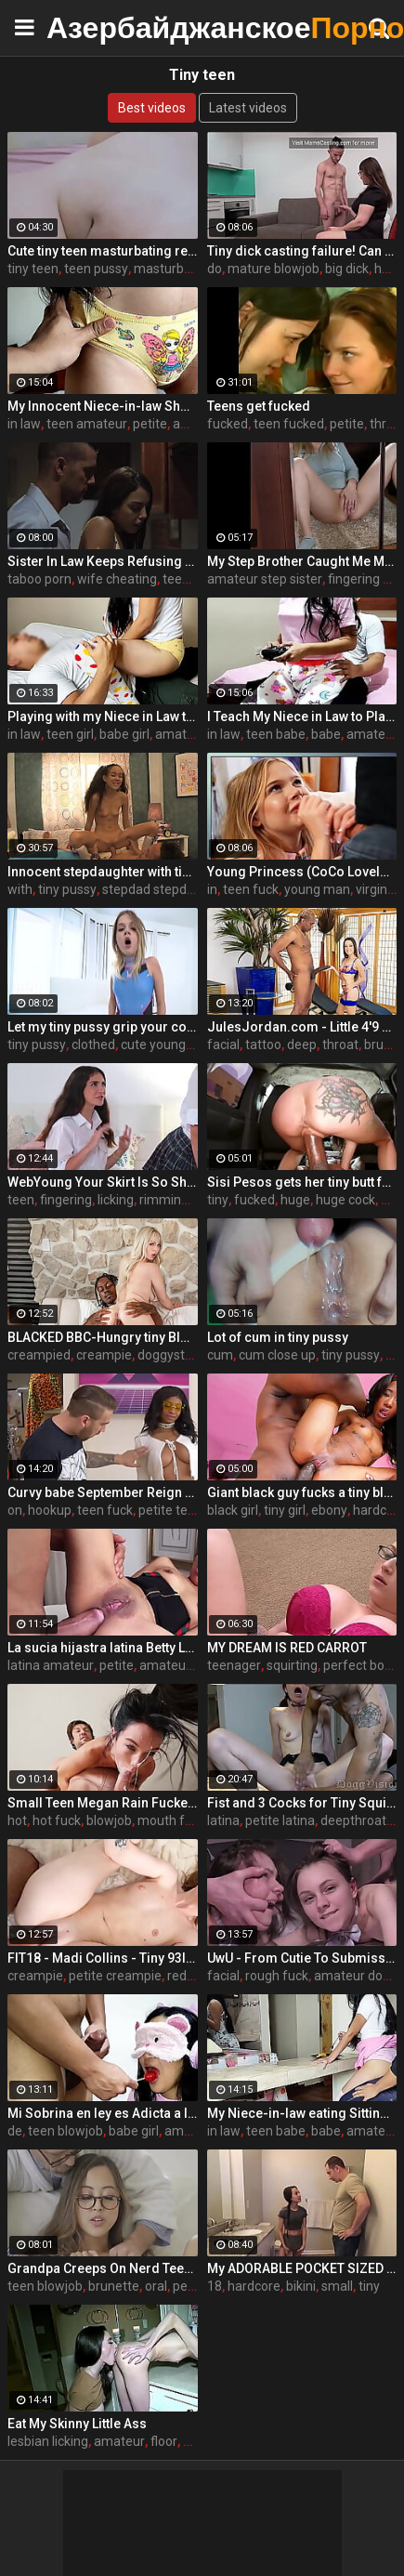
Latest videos (248, 107)
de (14, 2130)
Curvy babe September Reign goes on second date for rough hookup (102, 1492)
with (20, 889)
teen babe (276, 734)
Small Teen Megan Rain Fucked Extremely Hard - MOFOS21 (102, 1802)
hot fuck (57, 1820)
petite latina (280, 1820)
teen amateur (86, 423)
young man (317, 889)
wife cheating (117, 579)
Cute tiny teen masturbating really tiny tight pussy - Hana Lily (102, 250)
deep (302, 1044)
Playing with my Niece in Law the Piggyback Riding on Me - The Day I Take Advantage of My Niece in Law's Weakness (102, 716)
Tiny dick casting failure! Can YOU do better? (302, 250)
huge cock (345, 1199)
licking (116, 1199)
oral (156, 2286)
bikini (301, 2286)
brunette (113, 2286)
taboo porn (39, 579)
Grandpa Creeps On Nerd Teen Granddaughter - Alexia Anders (102, 2268)
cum (220, 1354)
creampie (104, 1354)
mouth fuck (171, 1820)
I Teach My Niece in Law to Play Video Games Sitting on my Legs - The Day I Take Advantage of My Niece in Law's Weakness (302, 716)
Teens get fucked (258, 406)
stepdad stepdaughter (167, 889)
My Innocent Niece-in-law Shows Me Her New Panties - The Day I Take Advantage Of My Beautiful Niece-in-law (102, 406)
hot (17, 1820)
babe (326, 734)
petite (150, 423)
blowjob (109, 1820)
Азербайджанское (92, 27)
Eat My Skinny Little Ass (77, 2423)
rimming (164, 1199)
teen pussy (96, 268)
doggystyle (169, 1354)
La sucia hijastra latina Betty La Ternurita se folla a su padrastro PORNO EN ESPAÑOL (102, 1647)
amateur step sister (264, 579)
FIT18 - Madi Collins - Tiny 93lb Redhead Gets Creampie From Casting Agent (102, 1958)
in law (24, 423)
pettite (192, 2286)
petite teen (170, 1510)
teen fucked (289, 423)
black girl (232, 1510)
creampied (39, 1354)
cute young (153, 1044)
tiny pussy (67, 889)
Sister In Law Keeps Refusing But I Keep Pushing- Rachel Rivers (102, 561)
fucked (227, 423)
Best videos (152, 107)
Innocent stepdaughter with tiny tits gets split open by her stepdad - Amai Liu (102, 871)
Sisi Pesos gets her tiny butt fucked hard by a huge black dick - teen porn (302, 1182)
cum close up (277, 1354)
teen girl (70, 734)
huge (295, 1199)
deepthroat (353, 1820)
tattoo (263, 1044)
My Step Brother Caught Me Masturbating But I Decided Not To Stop (302, 561)
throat (340, 1044)
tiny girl (285, 1510)
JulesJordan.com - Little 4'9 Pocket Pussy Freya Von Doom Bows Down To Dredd (302, 1026)
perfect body (360, 1665)
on (14, 1510)
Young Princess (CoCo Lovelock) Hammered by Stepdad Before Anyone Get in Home (302, 871)
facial (223, 1044)
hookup (50, 1510)
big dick (347, 268)
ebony (329, 1510)
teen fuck (251, 889)
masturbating (174, 268)
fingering (66, 1199)
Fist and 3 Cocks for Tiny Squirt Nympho (302, 1802)
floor (163, 2441)
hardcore (254, 2286)
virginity (378, 889)
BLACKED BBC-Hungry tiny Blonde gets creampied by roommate (102, 1337)
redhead (191, 1975)
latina (223, 1820)
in (212, 889)
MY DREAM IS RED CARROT (287, 1647)
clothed (93, 1044)
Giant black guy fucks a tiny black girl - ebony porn (302, 1492)
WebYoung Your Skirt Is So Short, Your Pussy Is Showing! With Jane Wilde (102, 1182)
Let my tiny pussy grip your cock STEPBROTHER (102, 1026)
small (337, 2286)
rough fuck (276, 1975)
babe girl (124, 734)
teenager (234, 1665)
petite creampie (115, 1975)
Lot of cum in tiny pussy (277, 1337)
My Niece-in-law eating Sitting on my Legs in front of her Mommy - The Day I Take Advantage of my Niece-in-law (302, 2113)
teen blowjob (65, 2130)
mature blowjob (273, 268)
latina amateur (50, 1665)
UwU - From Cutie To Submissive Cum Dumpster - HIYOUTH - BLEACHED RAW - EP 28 (302, 1958)
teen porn (191, 579)
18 (214, 2286)
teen (20, 1199)
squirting (292, 1665)
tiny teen (33, 268)
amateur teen (195, 734)
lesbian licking (47, 2441)
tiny (217, 1199)
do (214, 268)
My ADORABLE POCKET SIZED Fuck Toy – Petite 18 (302, 2268)
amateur (371, 734)
